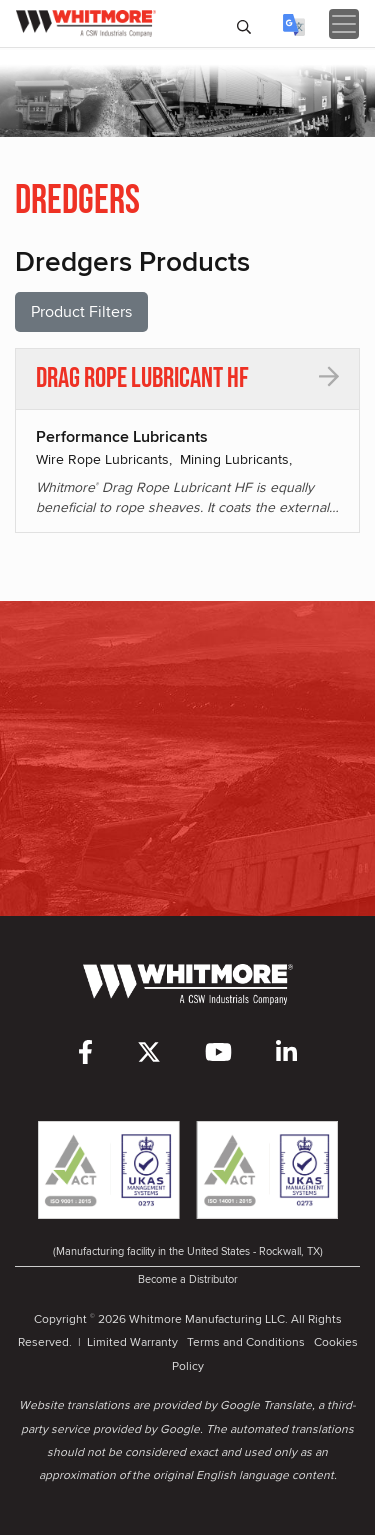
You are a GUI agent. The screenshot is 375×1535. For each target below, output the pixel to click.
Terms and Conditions (246, 1341)
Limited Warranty (132, 1341)
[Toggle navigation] (344, 24)
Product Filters (81, 311)
